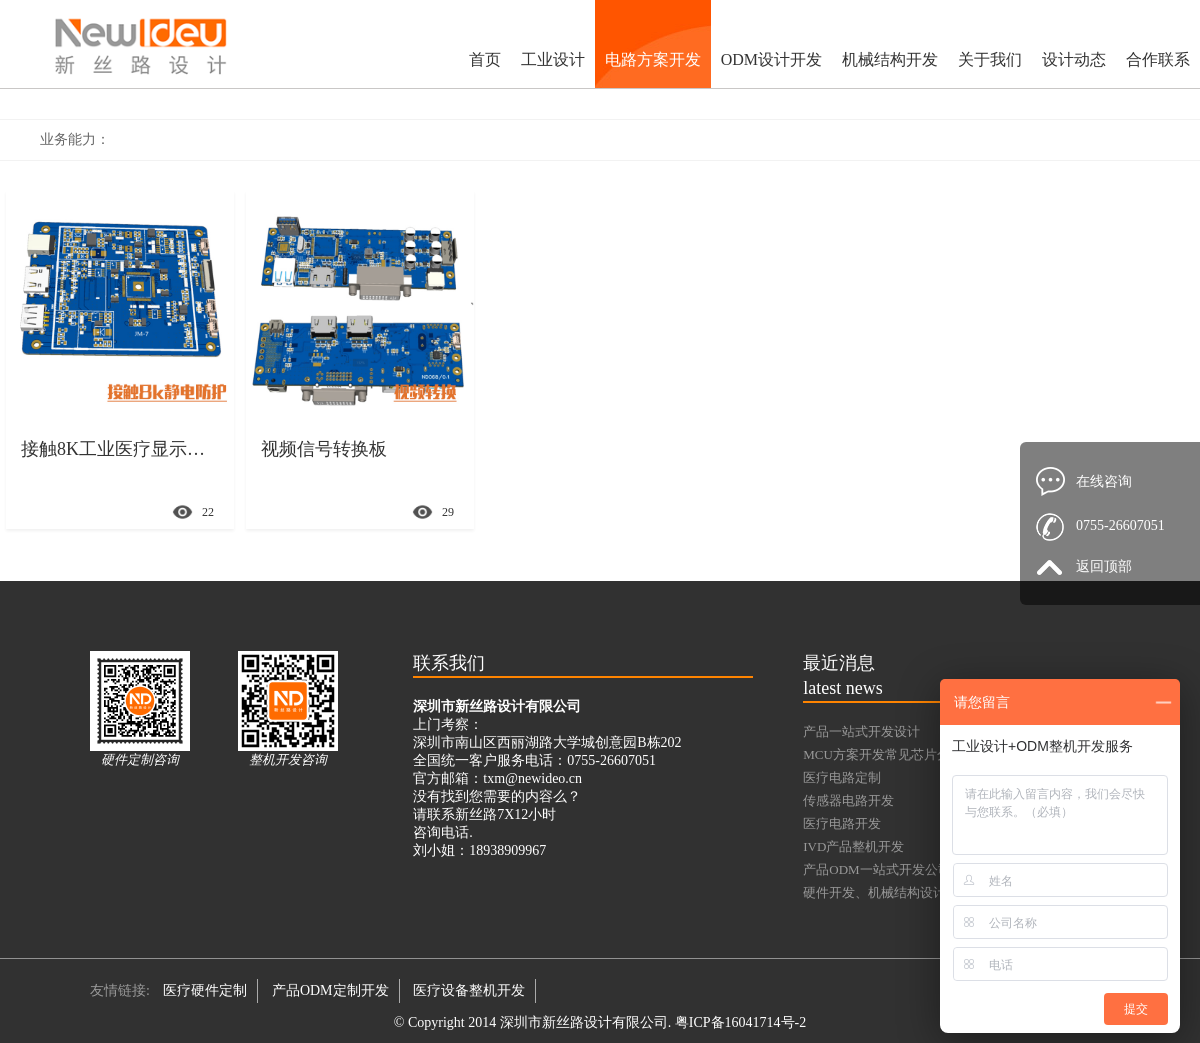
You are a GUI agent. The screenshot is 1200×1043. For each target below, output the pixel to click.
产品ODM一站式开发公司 (876, 869)
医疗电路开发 (842, 823)
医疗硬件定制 (205, 990)
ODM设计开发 (771, 59)
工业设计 (553, 59)
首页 (485, 59)
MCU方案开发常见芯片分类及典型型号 (915, 754)
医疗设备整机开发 (469, 990)
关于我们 (990, 59)
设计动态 (1074, 59)
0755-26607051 (1120, 525)
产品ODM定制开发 (330, 990)
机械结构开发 (890, 59)
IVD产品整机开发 (853, 846)
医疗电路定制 (842, 777)
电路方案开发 (653, 59)
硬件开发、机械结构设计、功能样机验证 (920, 892)
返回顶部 (1104, 566)
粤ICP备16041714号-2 (740, 1022)
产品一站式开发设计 (861, 731)
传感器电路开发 (848, 800)
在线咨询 (1104, 481)
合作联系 (1158, 59)
